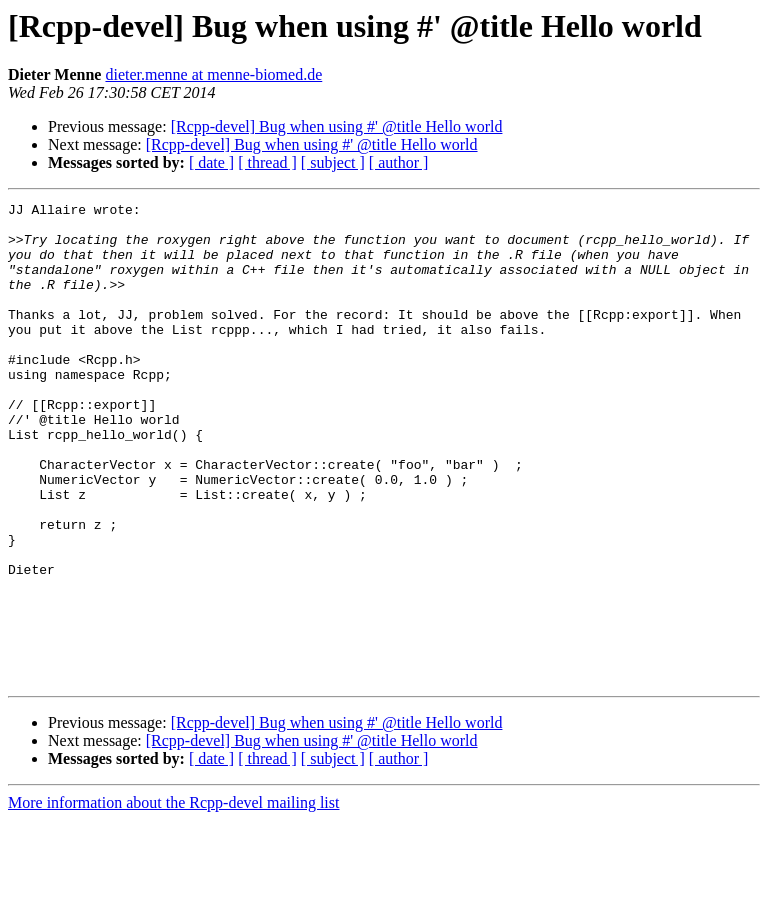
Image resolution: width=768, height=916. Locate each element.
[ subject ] (333, 162)
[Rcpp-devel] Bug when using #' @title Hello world (337, 126)
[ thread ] (267, 162)
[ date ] (211, 162)
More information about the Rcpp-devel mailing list (173, 898)
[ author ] (399, 162)
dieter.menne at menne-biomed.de (213, 74)
